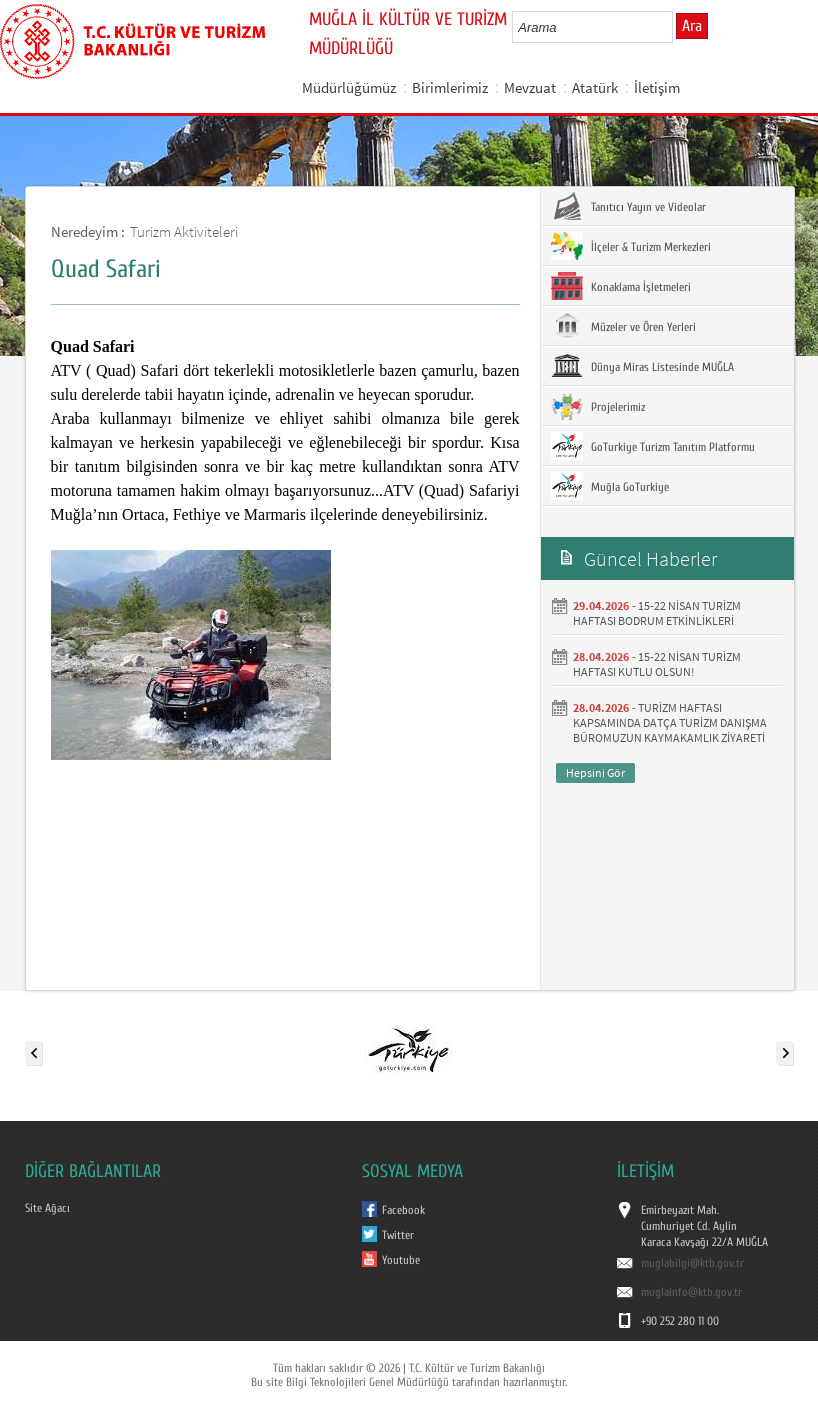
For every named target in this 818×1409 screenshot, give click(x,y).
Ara (692, 26)
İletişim (657, 87)
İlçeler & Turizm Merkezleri (631, 246)
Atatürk (595, 87)
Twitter (398, 1235)
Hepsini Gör (595, 772)
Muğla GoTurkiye (610, 486)
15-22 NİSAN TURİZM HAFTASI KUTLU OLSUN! (657, 664)
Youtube (401, 1260)
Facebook (403, 1210)
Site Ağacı (47, 1208)
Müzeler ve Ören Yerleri (623, 326)
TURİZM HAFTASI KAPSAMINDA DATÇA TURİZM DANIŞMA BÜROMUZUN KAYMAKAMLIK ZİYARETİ (670, 722)
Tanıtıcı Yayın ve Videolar (628, 206)
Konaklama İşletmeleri (621, 286)
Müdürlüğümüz (349, 87)
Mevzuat (530, 87)
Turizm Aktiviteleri (184, 231)
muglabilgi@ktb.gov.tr (692, 1263)
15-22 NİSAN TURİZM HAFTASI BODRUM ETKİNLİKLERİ (657, 613)
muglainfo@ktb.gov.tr (691, 1292)
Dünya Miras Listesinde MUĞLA (642, 366)
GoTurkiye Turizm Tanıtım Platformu (653, 446)
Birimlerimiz (450, 87)
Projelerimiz (598, 406)
